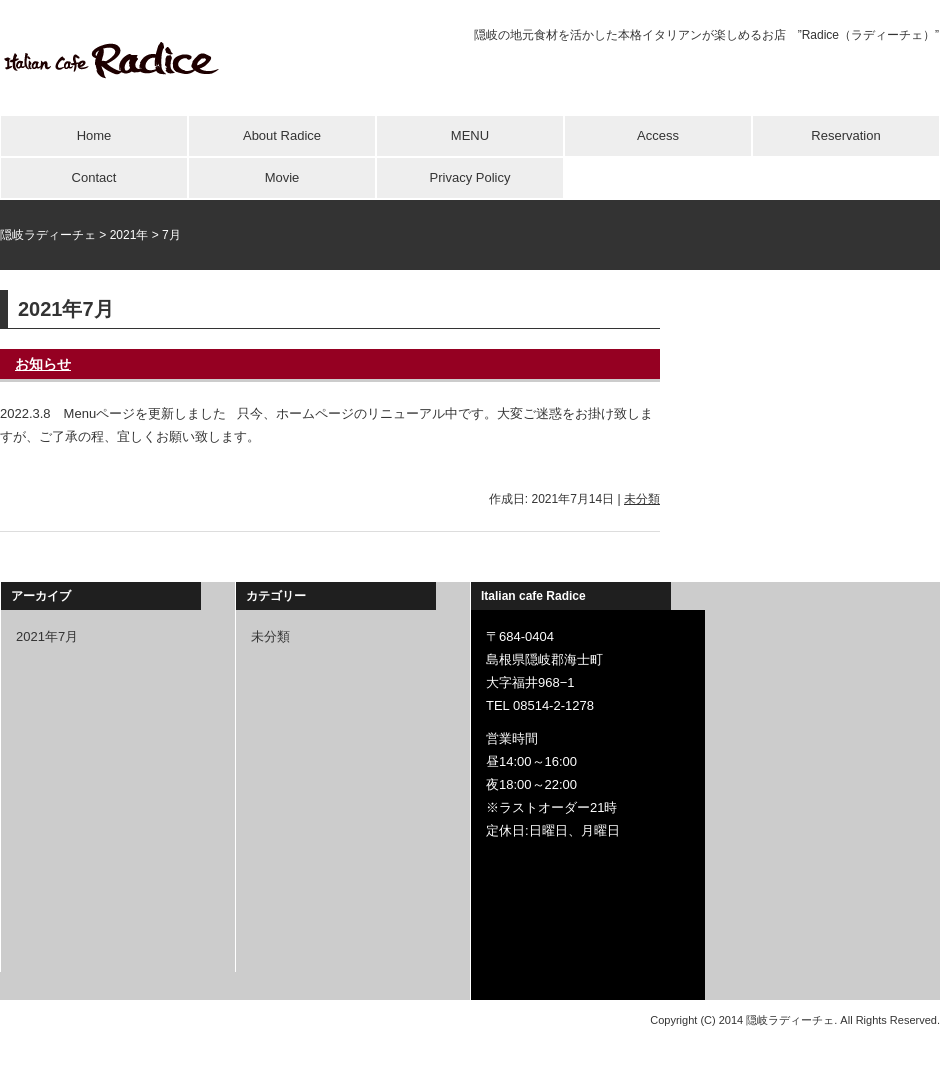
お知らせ (43, 364)
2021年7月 (47, 636)
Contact (94, 177)
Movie (282, 177)
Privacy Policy (470, 177)
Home (94, 135)
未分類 (642, 499)
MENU (470, 135)
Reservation (845, 135)
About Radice (282, 135)
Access (658, 135)
